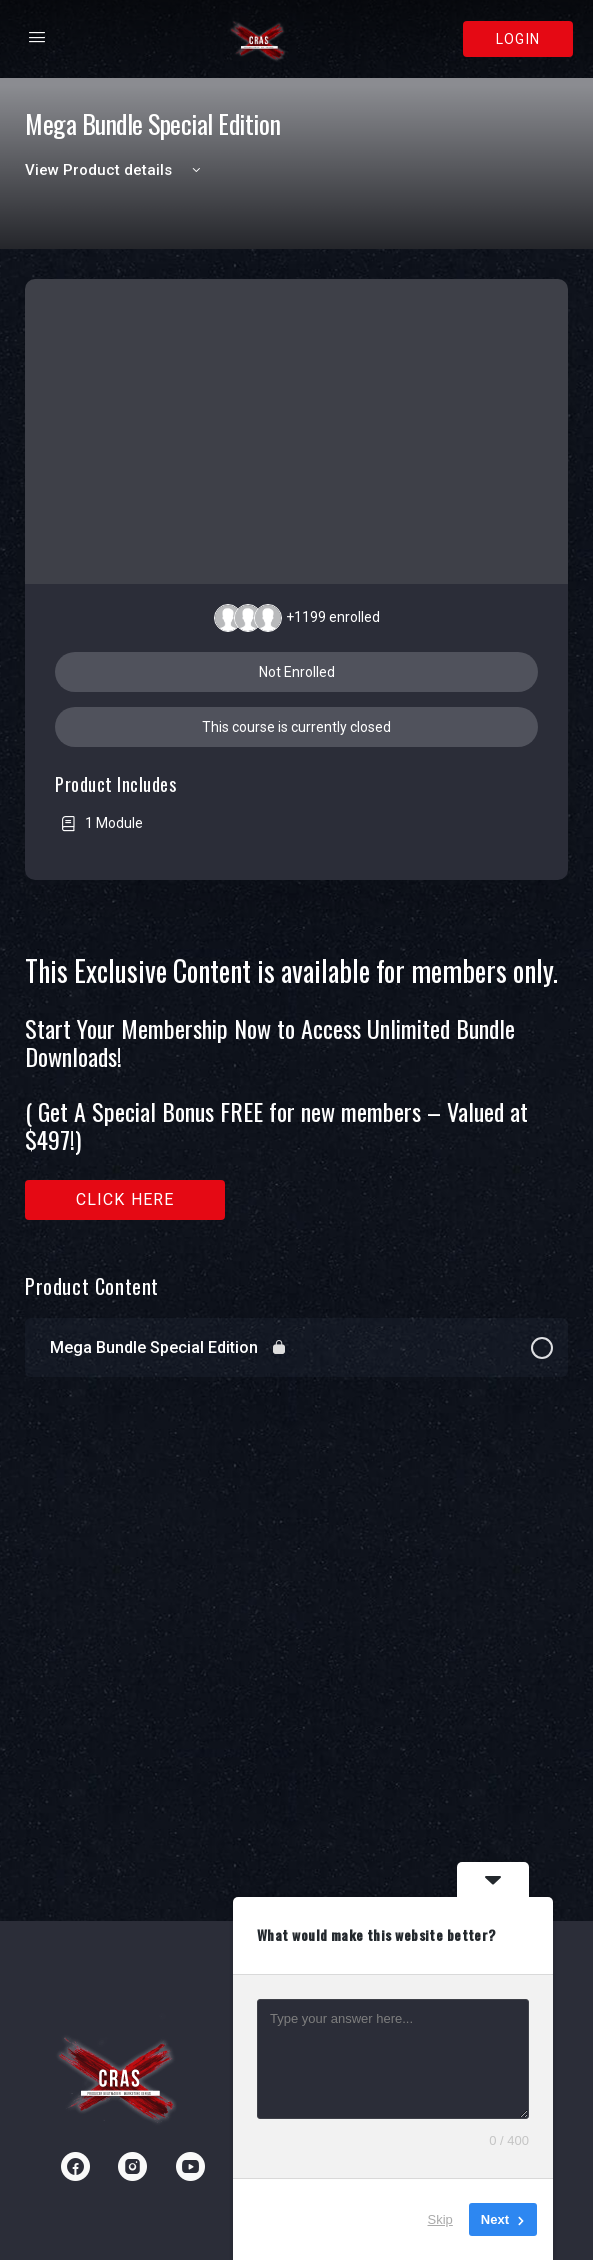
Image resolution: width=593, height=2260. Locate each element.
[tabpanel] (296, 1087)
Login (518, 39)
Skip (440, 2219)
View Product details (116, 170)
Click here (125, 1199)
